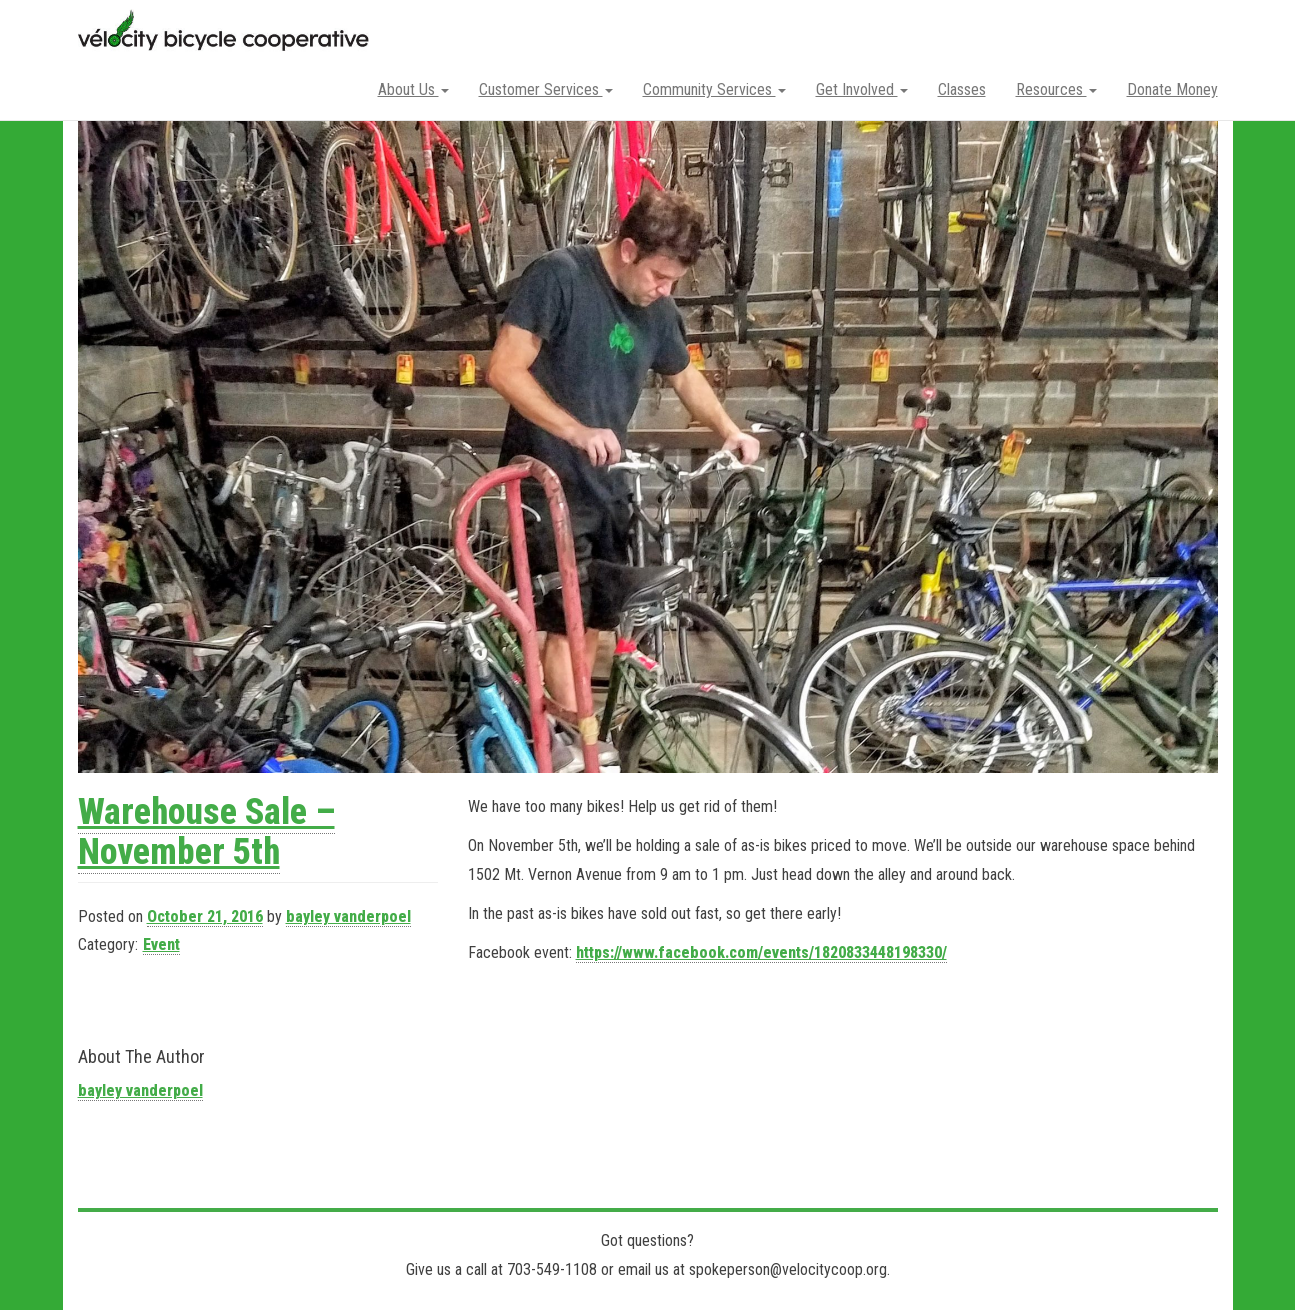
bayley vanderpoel (348, 916)
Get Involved (862, 89)
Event (161, 944)
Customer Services (546, 89)
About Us (413, 89)
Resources (1056, 89)
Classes (962, 89)
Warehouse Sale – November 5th (206, 832)
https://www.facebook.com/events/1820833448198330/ (761, 952)
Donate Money (1172, 89)
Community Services (714, 89)
